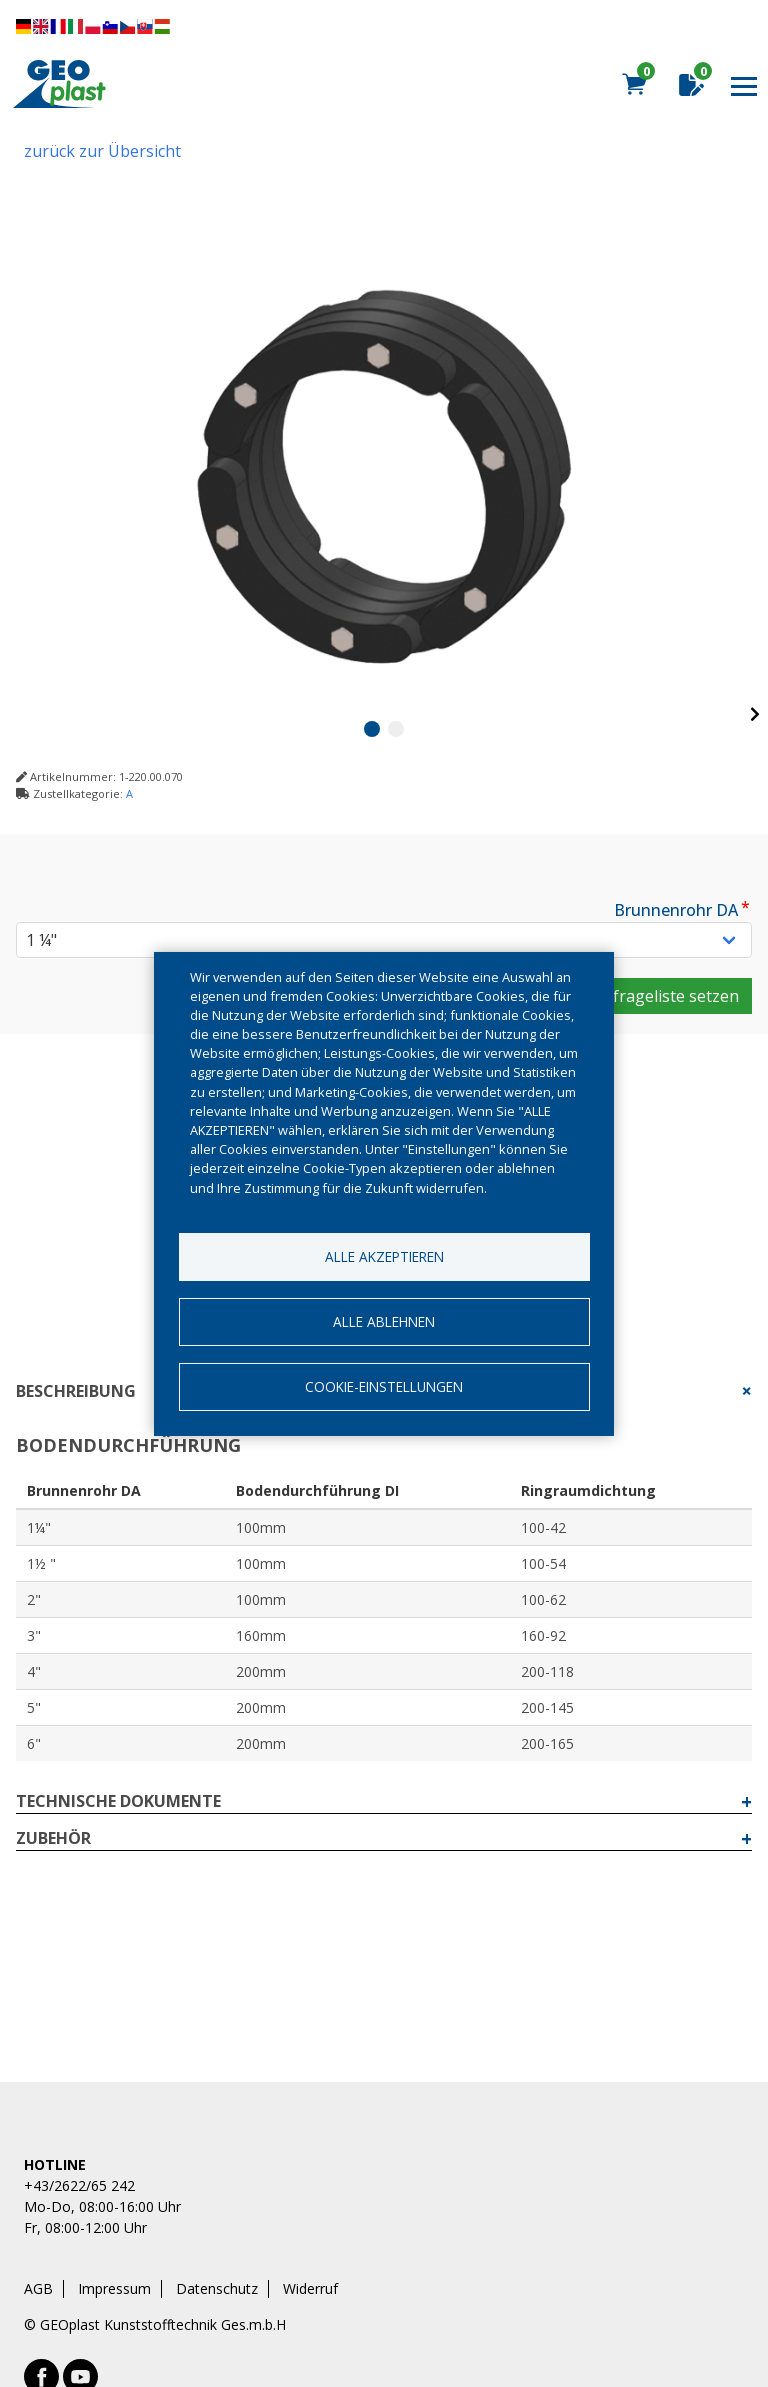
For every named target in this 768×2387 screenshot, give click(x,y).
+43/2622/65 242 (79, 2185)
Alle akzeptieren (384, 1256)
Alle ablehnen (384, 1321)
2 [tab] (396, 729)
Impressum (114, 2289)
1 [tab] (372, 729)
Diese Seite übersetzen (93, 26)
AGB (38, 2289)
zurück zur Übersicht (102, 151)
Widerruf (310, 2289)
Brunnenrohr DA (676, 910)
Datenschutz (217, 2289)
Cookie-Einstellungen (384, 1386)
